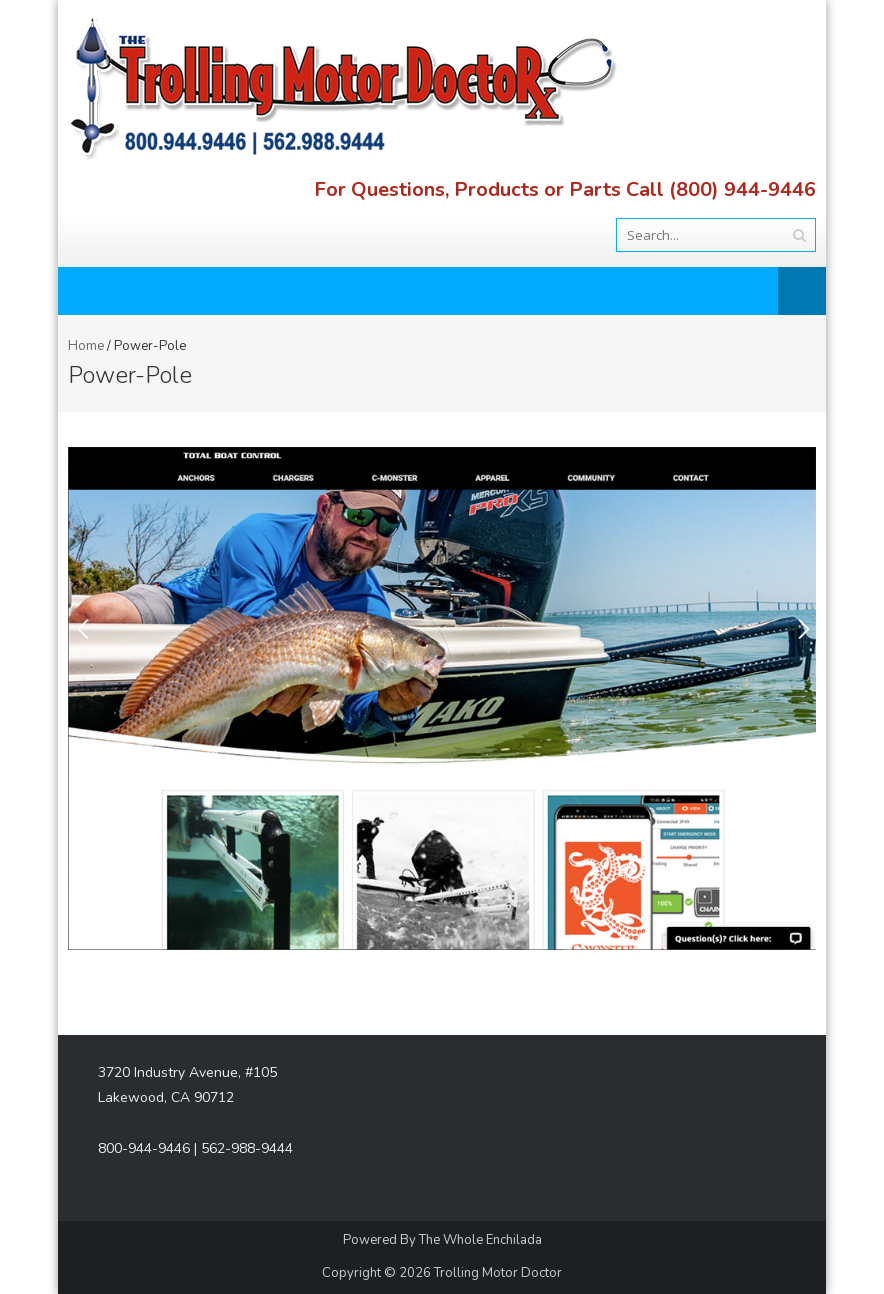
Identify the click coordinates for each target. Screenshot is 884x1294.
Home (86, 346)
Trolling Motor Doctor (498, 1273)
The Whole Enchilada (480, 1240)
